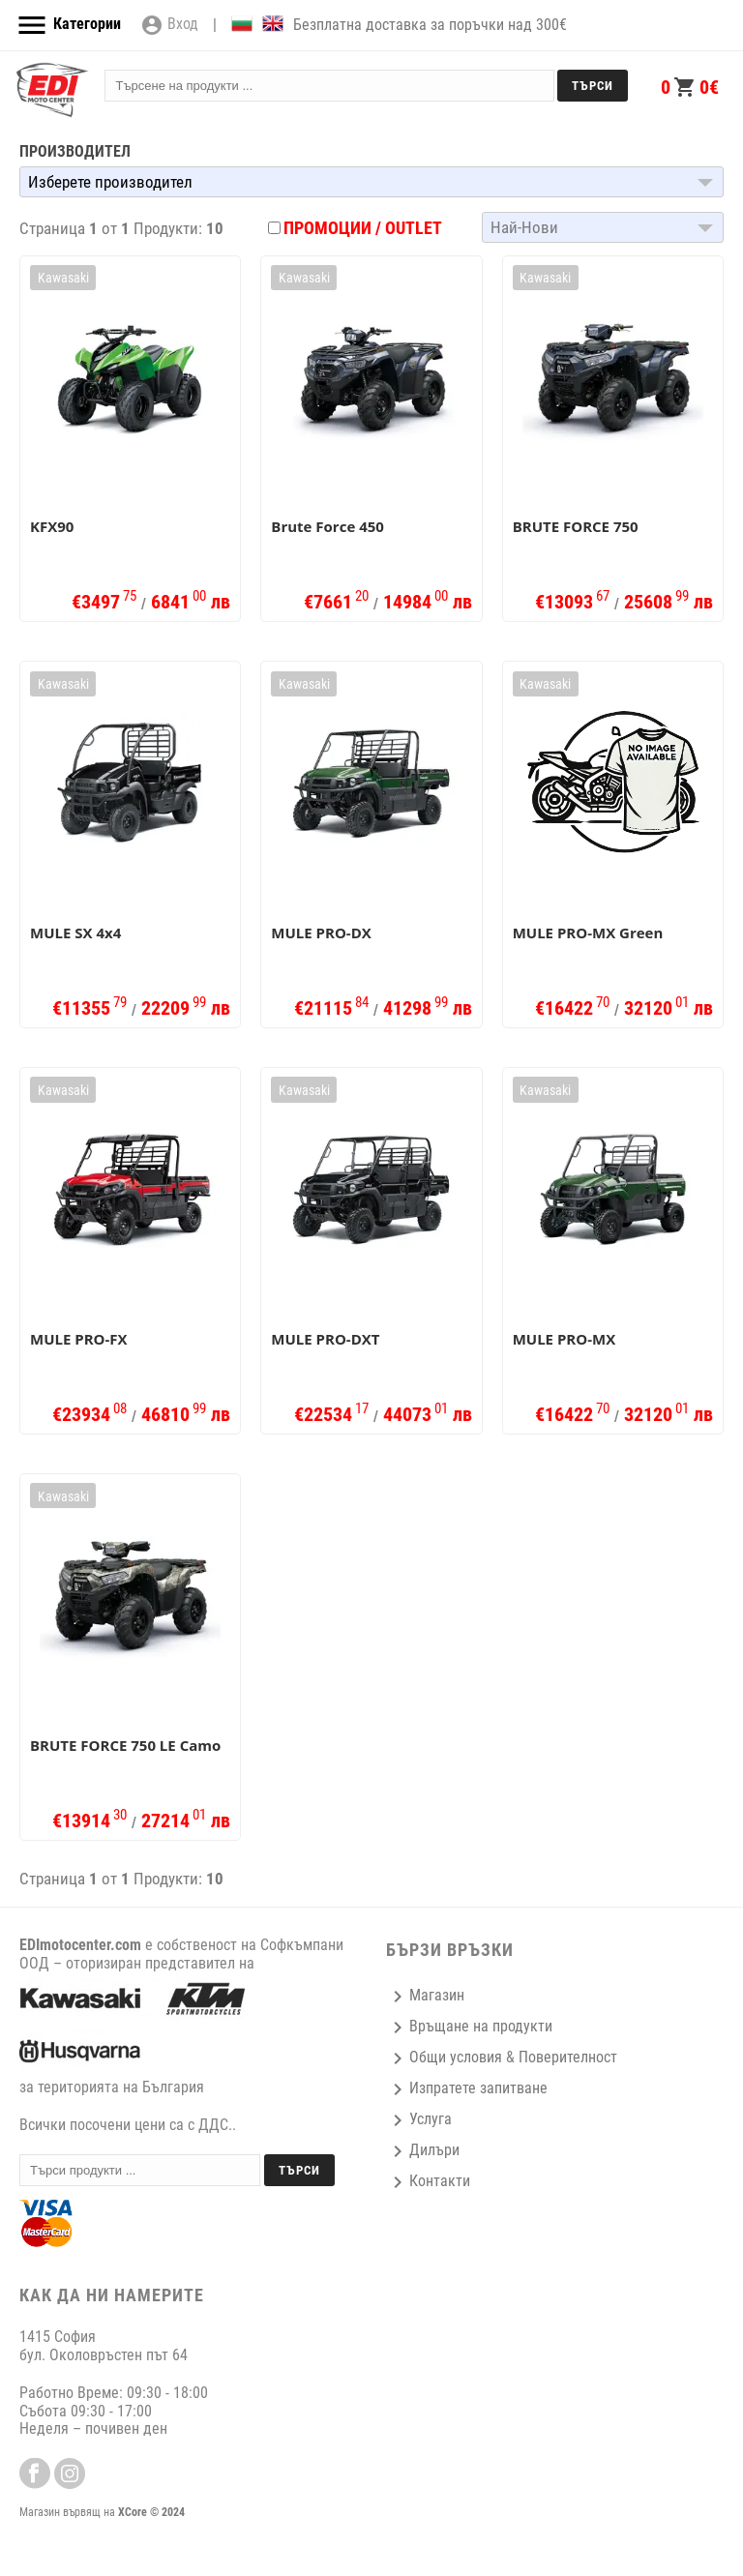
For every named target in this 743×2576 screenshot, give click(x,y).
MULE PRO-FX (79, 1338)
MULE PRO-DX (321, 932)
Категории (68, 25)
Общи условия (444, 2057)
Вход (169, 25)
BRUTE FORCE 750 (576, 526)
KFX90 (52, 526)
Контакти (428, 2181)
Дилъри (423, 2150)
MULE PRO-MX (564, 1338)
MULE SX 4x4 (75, 932)
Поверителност (568, 2057)
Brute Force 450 (327, 526)
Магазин (425, 1995)
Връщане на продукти (469, 2026)
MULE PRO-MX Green (588, 932)
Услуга (419, 2119)
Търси (592, 85)
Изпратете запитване (467, 2088)
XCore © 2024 (151, 2512)
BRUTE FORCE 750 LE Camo (125, 1745)
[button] (371, 181)
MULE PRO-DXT (325, 1338)
